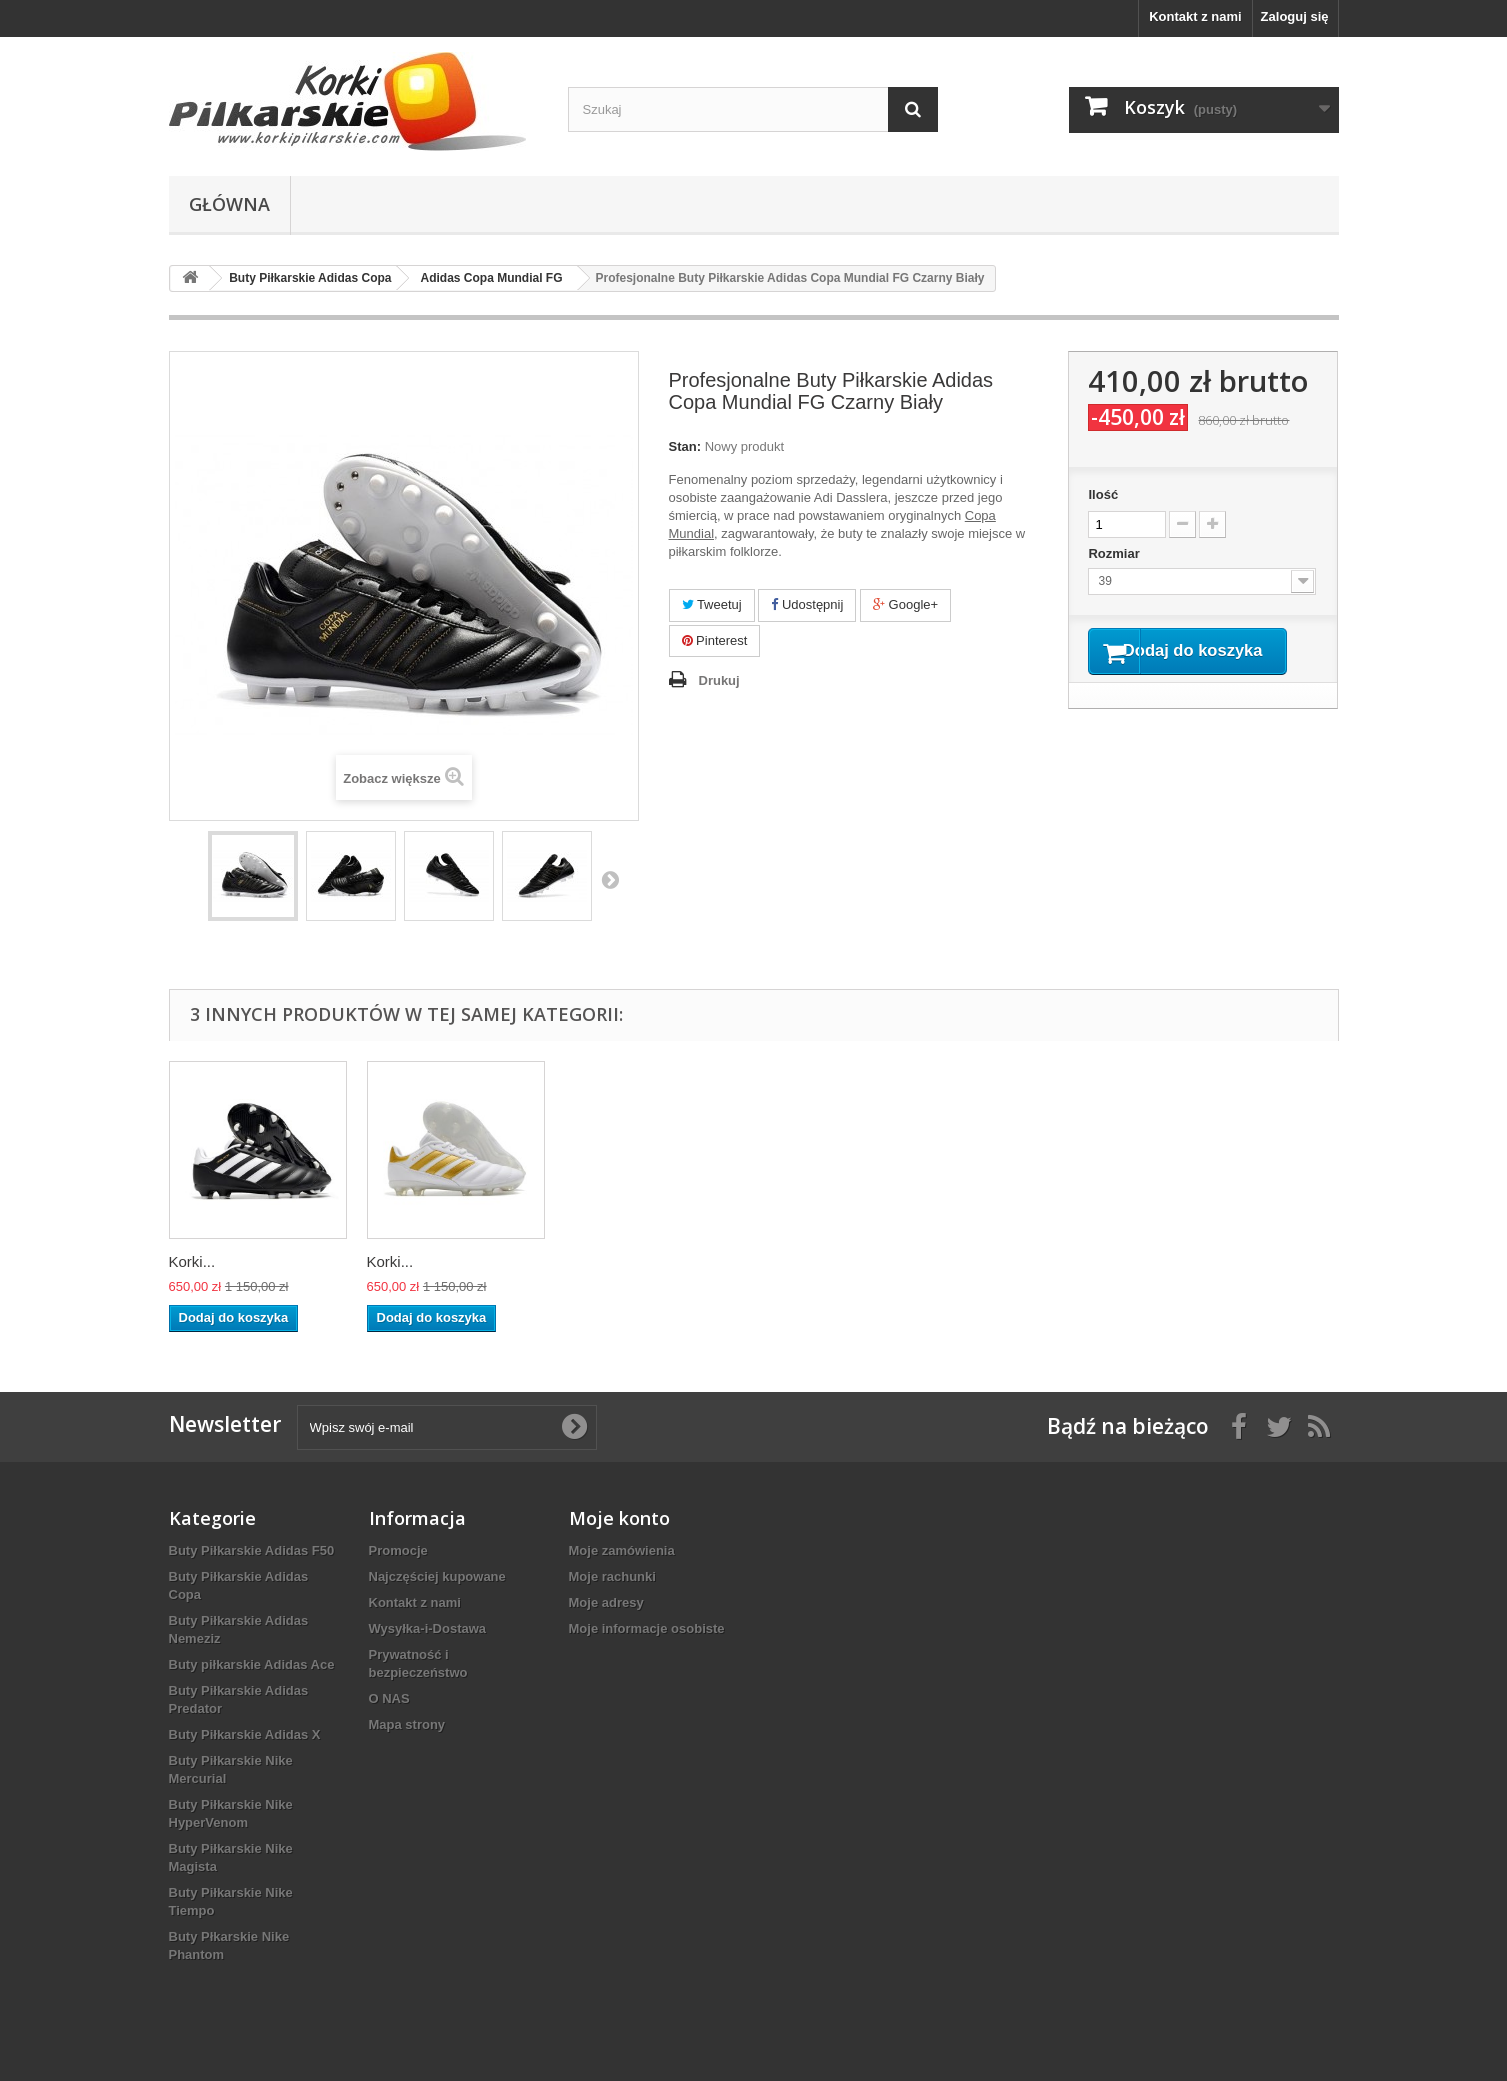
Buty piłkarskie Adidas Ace (252, 1664)
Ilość (1103, 494)
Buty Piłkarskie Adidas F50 (252, 1550)
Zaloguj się (1295, 16)
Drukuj (719, 680)
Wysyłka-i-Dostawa (428, 1628)
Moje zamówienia (622, 1550)
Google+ (905, 604)
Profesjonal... (213, 1261)
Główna (229, 204)
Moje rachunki (612, 1576)
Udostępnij (807, 604)
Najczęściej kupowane (437, 1576)
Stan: (685, 446)
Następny (610, 879)
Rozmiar (1115, 553)
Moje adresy (606, 1602)
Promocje (398, 1550)
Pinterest (715, 640)
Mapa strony (407, 1724)
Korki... (390, 1261)
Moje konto (619, 1518)
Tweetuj (712, 604)
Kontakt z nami (1195, 16)
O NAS (389, 1698)
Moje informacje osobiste (647, 1628)
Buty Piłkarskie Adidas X (245, 1734)
